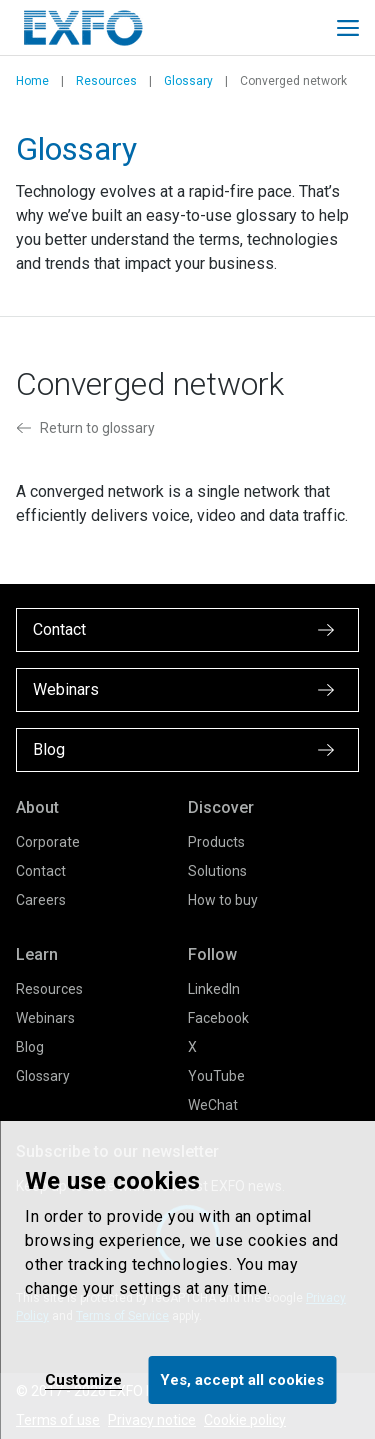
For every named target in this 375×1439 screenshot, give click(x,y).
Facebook (218, 1018)
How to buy (223, 900)
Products (216, 842)
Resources (106, 81)
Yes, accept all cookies (242, 1380)
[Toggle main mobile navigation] (348, 28)
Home (32, 81)
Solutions (217, 871)
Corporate (48, 842)
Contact (41, 871)
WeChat (213, 1105)
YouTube (216, 1076)
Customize (83, 1380)
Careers (41, 900)
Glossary (188, 81)
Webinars (45, 1018)
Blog (30, 1047)
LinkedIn (214, 989)
